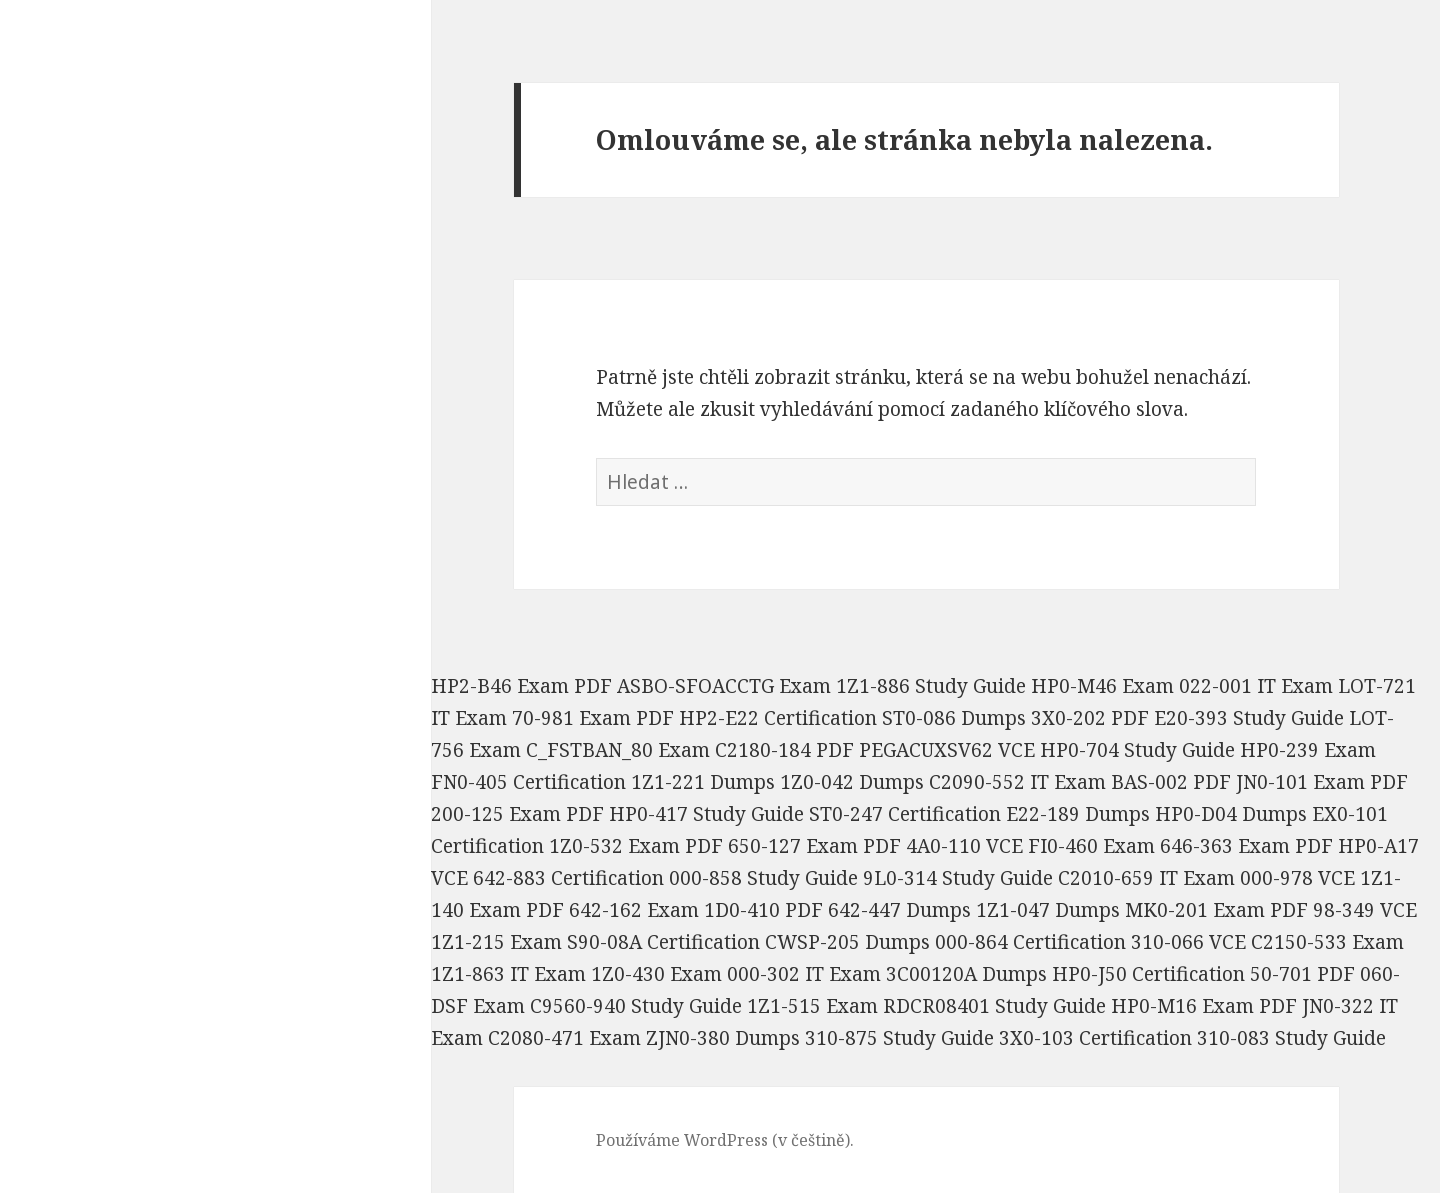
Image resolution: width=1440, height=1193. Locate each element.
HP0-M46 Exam (1102, 686)
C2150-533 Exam (1327, 942)
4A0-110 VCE (964, 846)
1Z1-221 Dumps (703, 782)
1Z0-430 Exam (656, 974)
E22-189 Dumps (1078, 814)
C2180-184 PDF (784, 750)
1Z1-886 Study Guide (931, 686)
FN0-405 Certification (528, 782)
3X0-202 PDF (1090, 718)
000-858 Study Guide (763, 878)
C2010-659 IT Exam (1146, 878)
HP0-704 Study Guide (1137, 750)
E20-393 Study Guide (1249, 718)
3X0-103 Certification (1095, 1038)
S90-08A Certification (663, 942)
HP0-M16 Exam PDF (1204, 1006)
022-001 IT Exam (1256, 686)
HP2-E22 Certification (778, 718)
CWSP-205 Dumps (847, 942)
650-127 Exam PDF (814, 846)
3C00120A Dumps (966, 974)
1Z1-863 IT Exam (508, 974)
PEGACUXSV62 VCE (947, 750)
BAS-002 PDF (1171, 782)
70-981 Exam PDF (593, 718)
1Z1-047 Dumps (1048, 910)
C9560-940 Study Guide (636, 1006)
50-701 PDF (1302, 974)
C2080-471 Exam (564, 1038)
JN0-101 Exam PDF (1322, 782)
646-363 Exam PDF (1246, 846)
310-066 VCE (1188, 942)
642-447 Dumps (899, 910)
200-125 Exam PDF (517, 814)
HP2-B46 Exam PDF (521, 686)
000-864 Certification (1030, 942)
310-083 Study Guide (1291, 1038)
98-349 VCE (1365, 910)
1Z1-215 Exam (496, 942)
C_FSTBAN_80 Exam (618, 750)
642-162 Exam (634, 910)
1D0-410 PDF (763, 910)
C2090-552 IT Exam (1017, 782)
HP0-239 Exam (1308, 750)
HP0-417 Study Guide (706, 814)
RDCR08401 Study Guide (994, 1006)
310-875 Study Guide (899, 1038)
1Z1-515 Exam (812, 1006)
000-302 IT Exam (804, 974)
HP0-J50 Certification (1148, 974)
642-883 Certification (568, 878)
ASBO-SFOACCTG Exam (724, 686)
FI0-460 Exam (1091, 846)
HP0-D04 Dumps (1231, 814)
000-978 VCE (1297, 878)
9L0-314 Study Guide (958, 878)
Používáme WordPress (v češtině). (725, 1140)
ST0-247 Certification (905, 814)
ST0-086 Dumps (954, 718)
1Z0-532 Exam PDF (636, 846)
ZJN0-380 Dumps (723, 1038)
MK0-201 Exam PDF (1216, 910)
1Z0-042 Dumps (852, 782)
